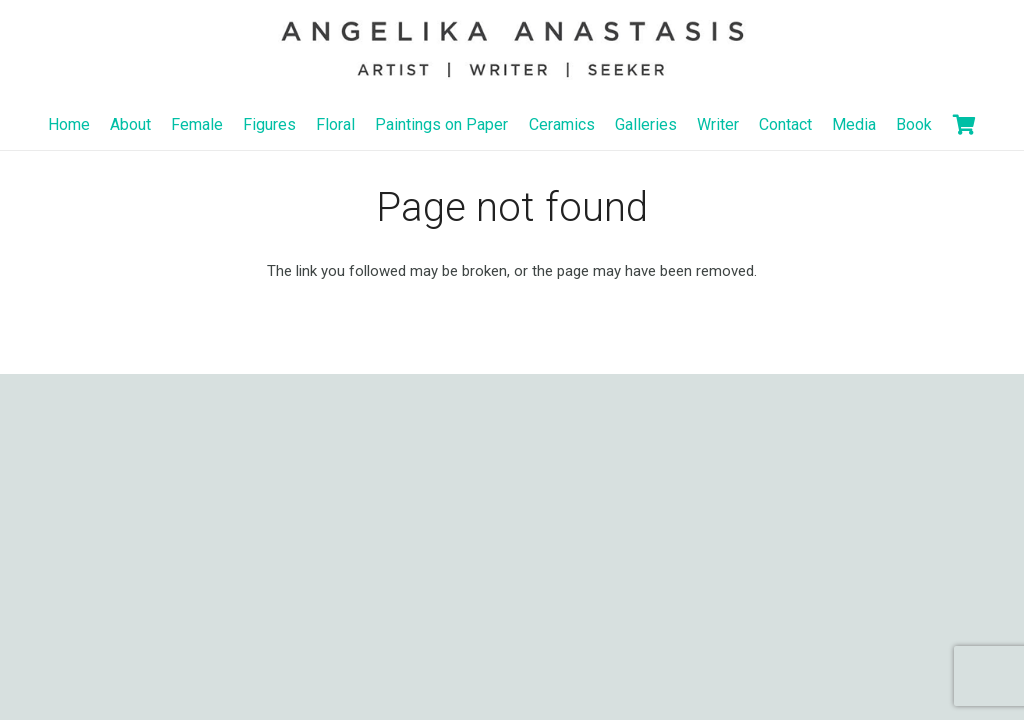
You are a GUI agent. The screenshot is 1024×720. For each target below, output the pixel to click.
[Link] (512, 50)
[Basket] (965, 125)
